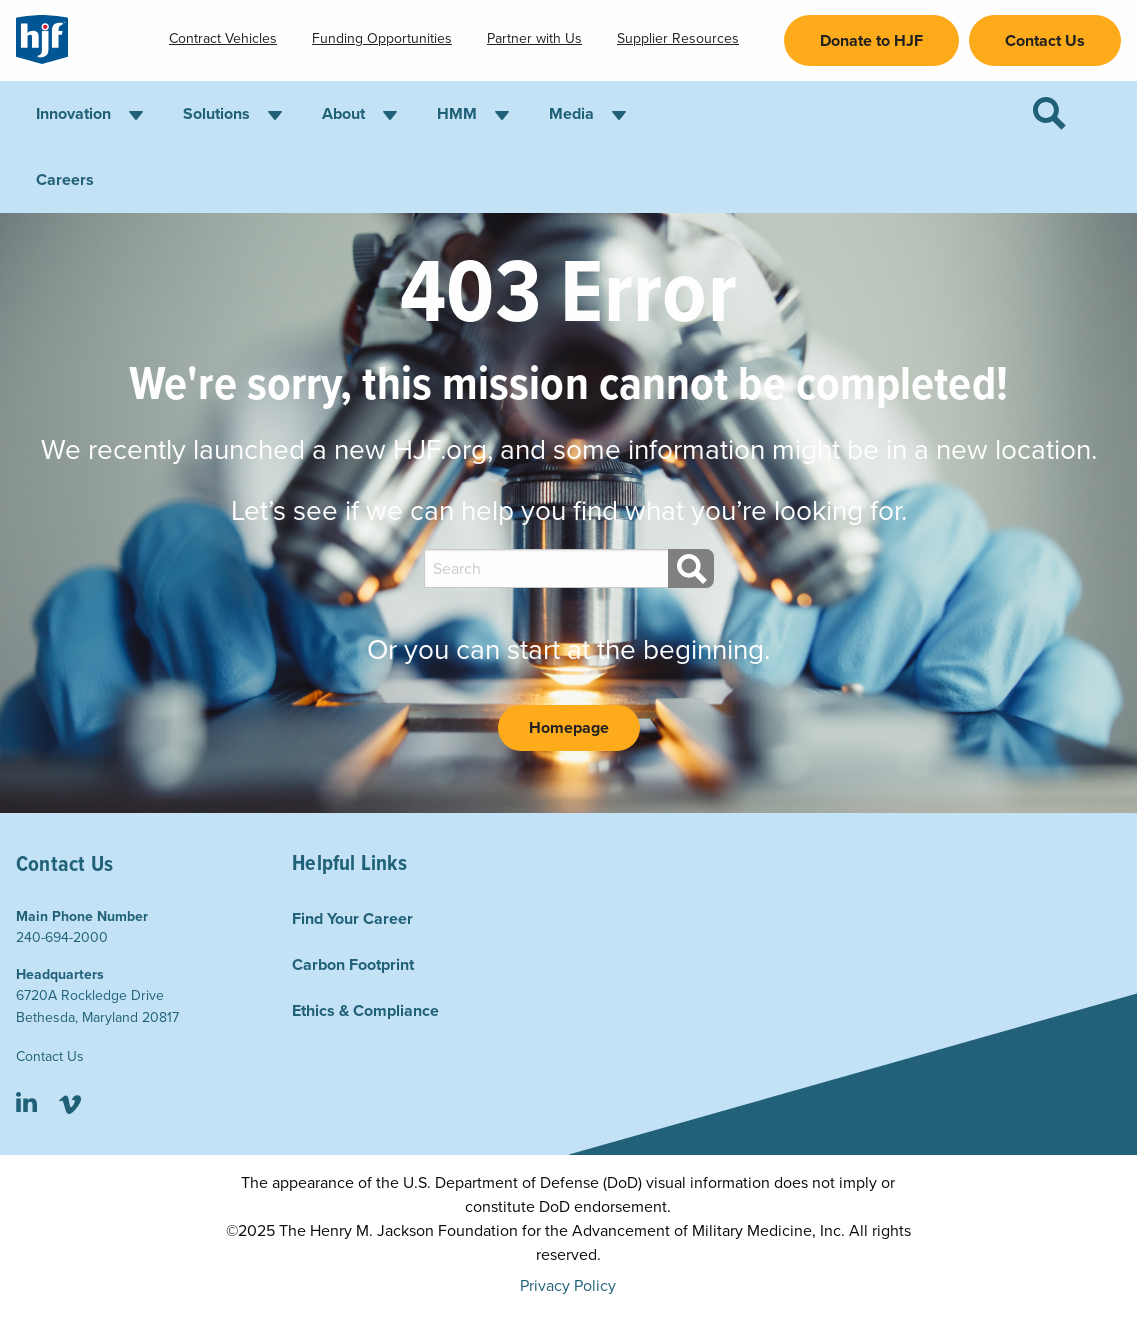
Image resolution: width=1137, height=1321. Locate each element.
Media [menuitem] (571, 114)
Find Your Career (352, 919)
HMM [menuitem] (457, 114)
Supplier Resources (678, 38)
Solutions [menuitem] (216, 114)
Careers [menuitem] (65, 180)
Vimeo (69, 1104)
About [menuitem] (343, 114)
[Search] (691, 568)
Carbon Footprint (353, 965)
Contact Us (1045, 41)
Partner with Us (534, 38)
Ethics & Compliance (365, 1011)
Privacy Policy (568, 1286)
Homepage (569, 728)
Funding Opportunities (382, 38)
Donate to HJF (871, 41)
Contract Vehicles (223, 38)
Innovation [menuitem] (73, 114)
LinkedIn (26, 1104)
